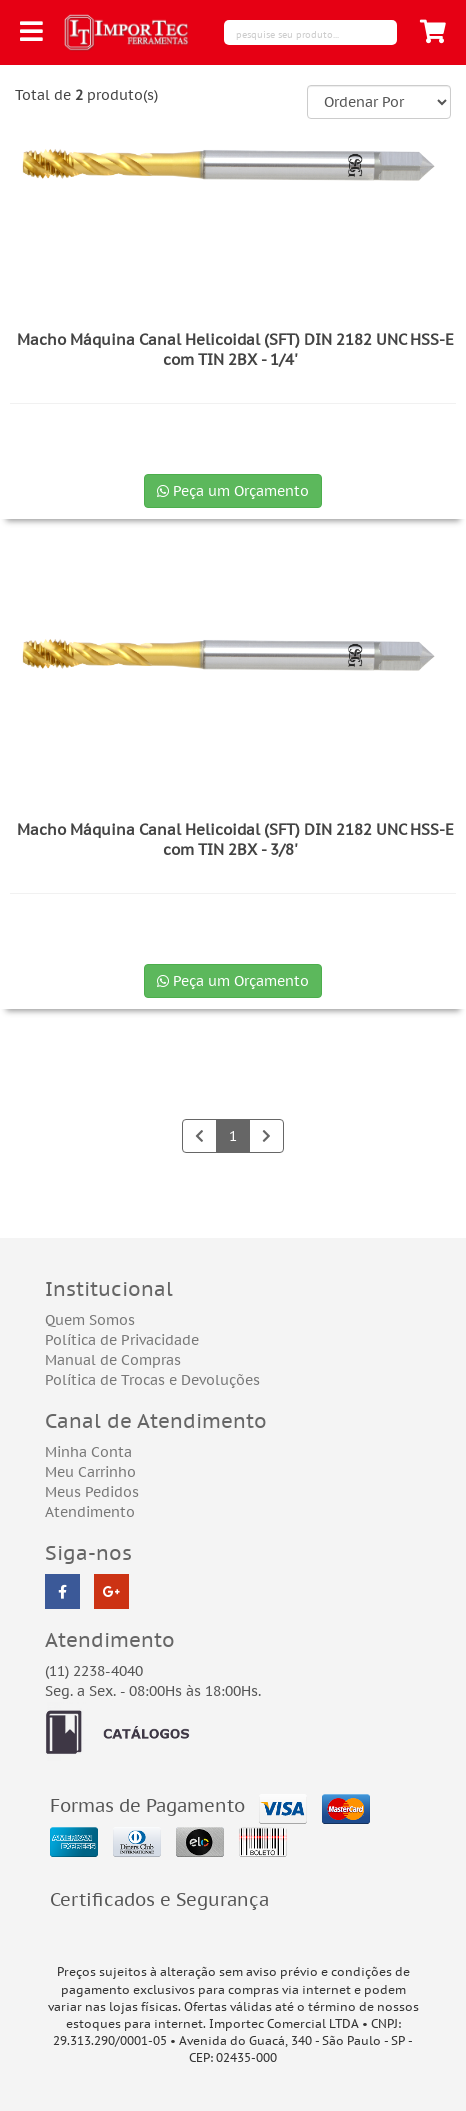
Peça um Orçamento (233, 491)
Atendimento (90, 1512)
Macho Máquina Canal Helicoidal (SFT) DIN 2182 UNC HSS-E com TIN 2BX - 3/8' (235, 839)
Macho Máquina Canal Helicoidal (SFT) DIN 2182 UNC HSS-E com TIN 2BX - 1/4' (235, 349)
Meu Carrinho (90, 1472)
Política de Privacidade (122, 1340)
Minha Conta (88, 1452)
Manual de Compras (113, 1360)
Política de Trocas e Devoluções (152, 1380)
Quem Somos (90, 1320)
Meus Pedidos (92, 1492)
